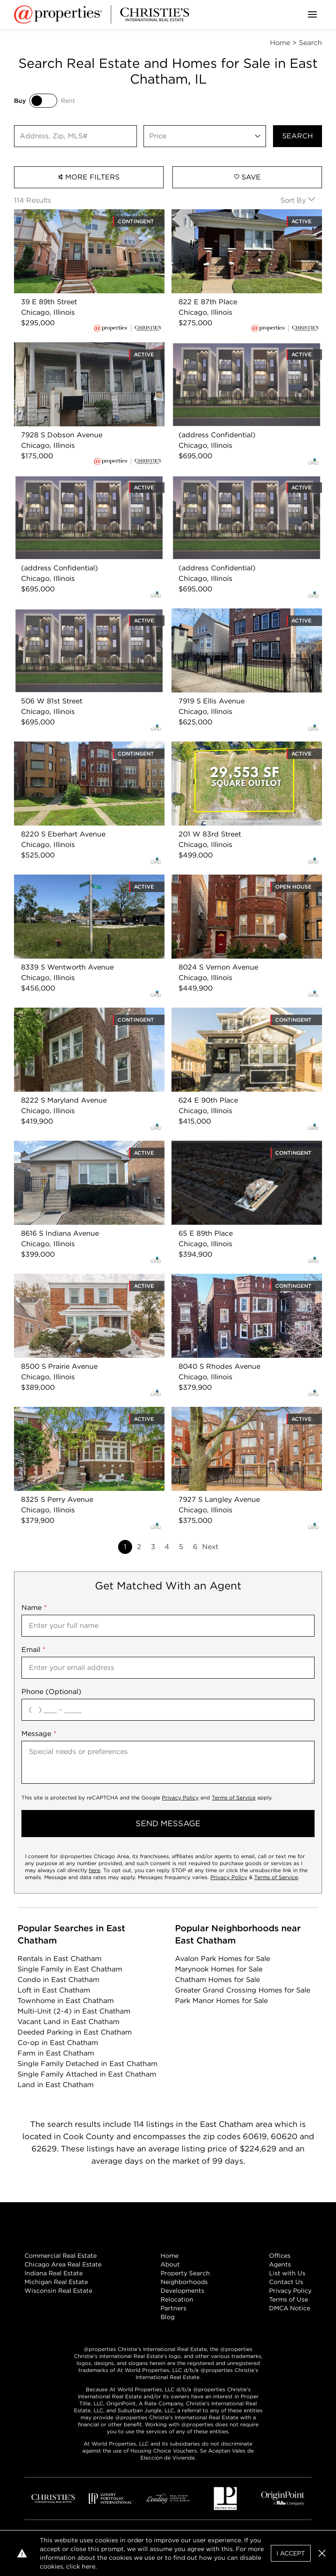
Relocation (177, 2299)
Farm (56, 2053)
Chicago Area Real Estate (63, 2264)
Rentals (60, 1958)
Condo (58, 1979)
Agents (280, 2264)
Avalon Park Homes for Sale (222, 1958)
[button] (322, 2553)
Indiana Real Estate (53, 2273)
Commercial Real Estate (60, 2255)
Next (210, 1547)
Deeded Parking (75, 2032)
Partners (173, 2308)
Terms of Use (288, 2299)
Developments (182, 2290)
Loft (54, 1990)
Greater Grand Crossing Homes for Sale (242, 1990)
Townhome (66, 2000)
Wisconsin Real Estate (58, 2290)
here (94, 1870)
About (170, 2264)
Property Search (185, 2273)
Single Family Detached (88, 2063)
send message (168, 1823)
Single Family (70, 1969)
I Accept (290, 2553)
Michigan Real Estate (56, 2281)
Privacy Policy (180, 1797)
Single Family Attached (87, 2074)
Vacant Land (68, 2021)
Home (169, 2255)
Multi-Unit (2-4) (74, 2011)
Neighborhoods (184, 2281)
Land (56, 2084)
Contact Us (286, 2281)
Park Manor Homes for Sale (221, 2000)
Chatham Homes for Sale (217, 1979)
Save (247, 177)
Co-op (58, 2042)
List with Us (287, 2273)
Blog (168, 2316)
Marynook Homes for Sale (218, 1969)
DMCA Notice (289, 2308)
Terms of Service (234, 1797)
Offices (279, 2255)
